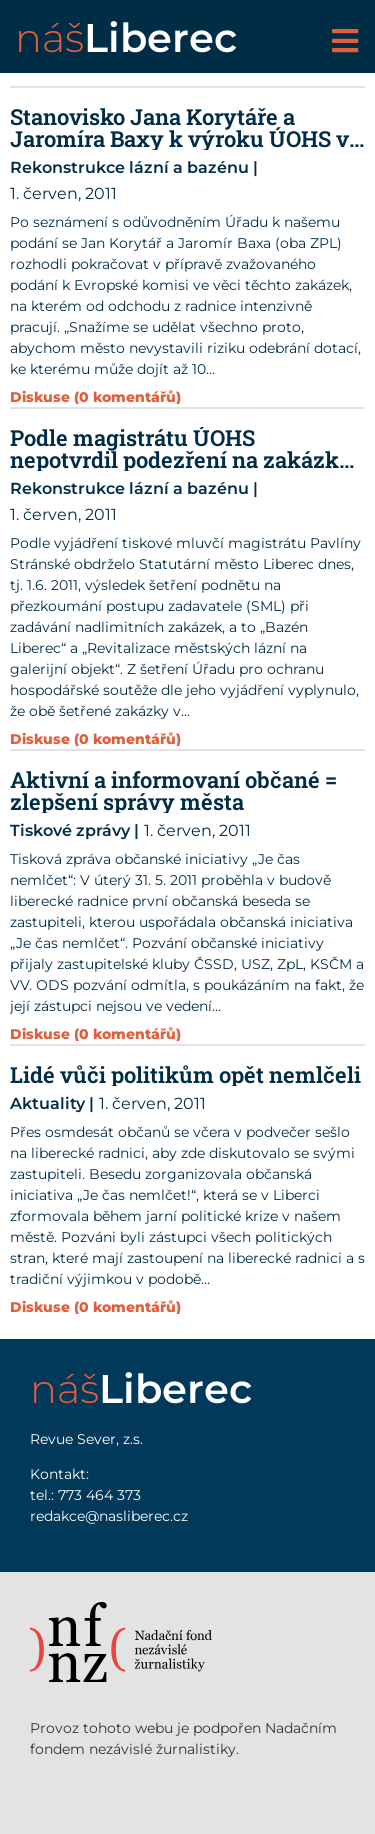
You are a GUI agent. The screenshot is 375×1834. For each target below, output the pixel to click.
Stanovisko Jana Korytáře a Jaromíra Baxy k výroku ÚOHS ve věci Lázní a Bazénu (185, 138)
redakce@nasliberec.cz (109, 1516)
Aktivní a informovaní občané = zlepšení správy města (173, 790)
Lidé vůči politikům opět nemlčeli (185, 1074)
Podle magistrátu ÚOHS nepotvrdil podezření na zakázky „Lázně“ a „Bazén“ (181, 459)
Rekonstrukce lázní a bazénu (129, 167)
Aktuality (47, 1103)
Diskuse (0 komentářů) (95, 1307)
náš (126, 37)
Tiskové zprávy (70, 830)
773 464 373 (99, 1495)
